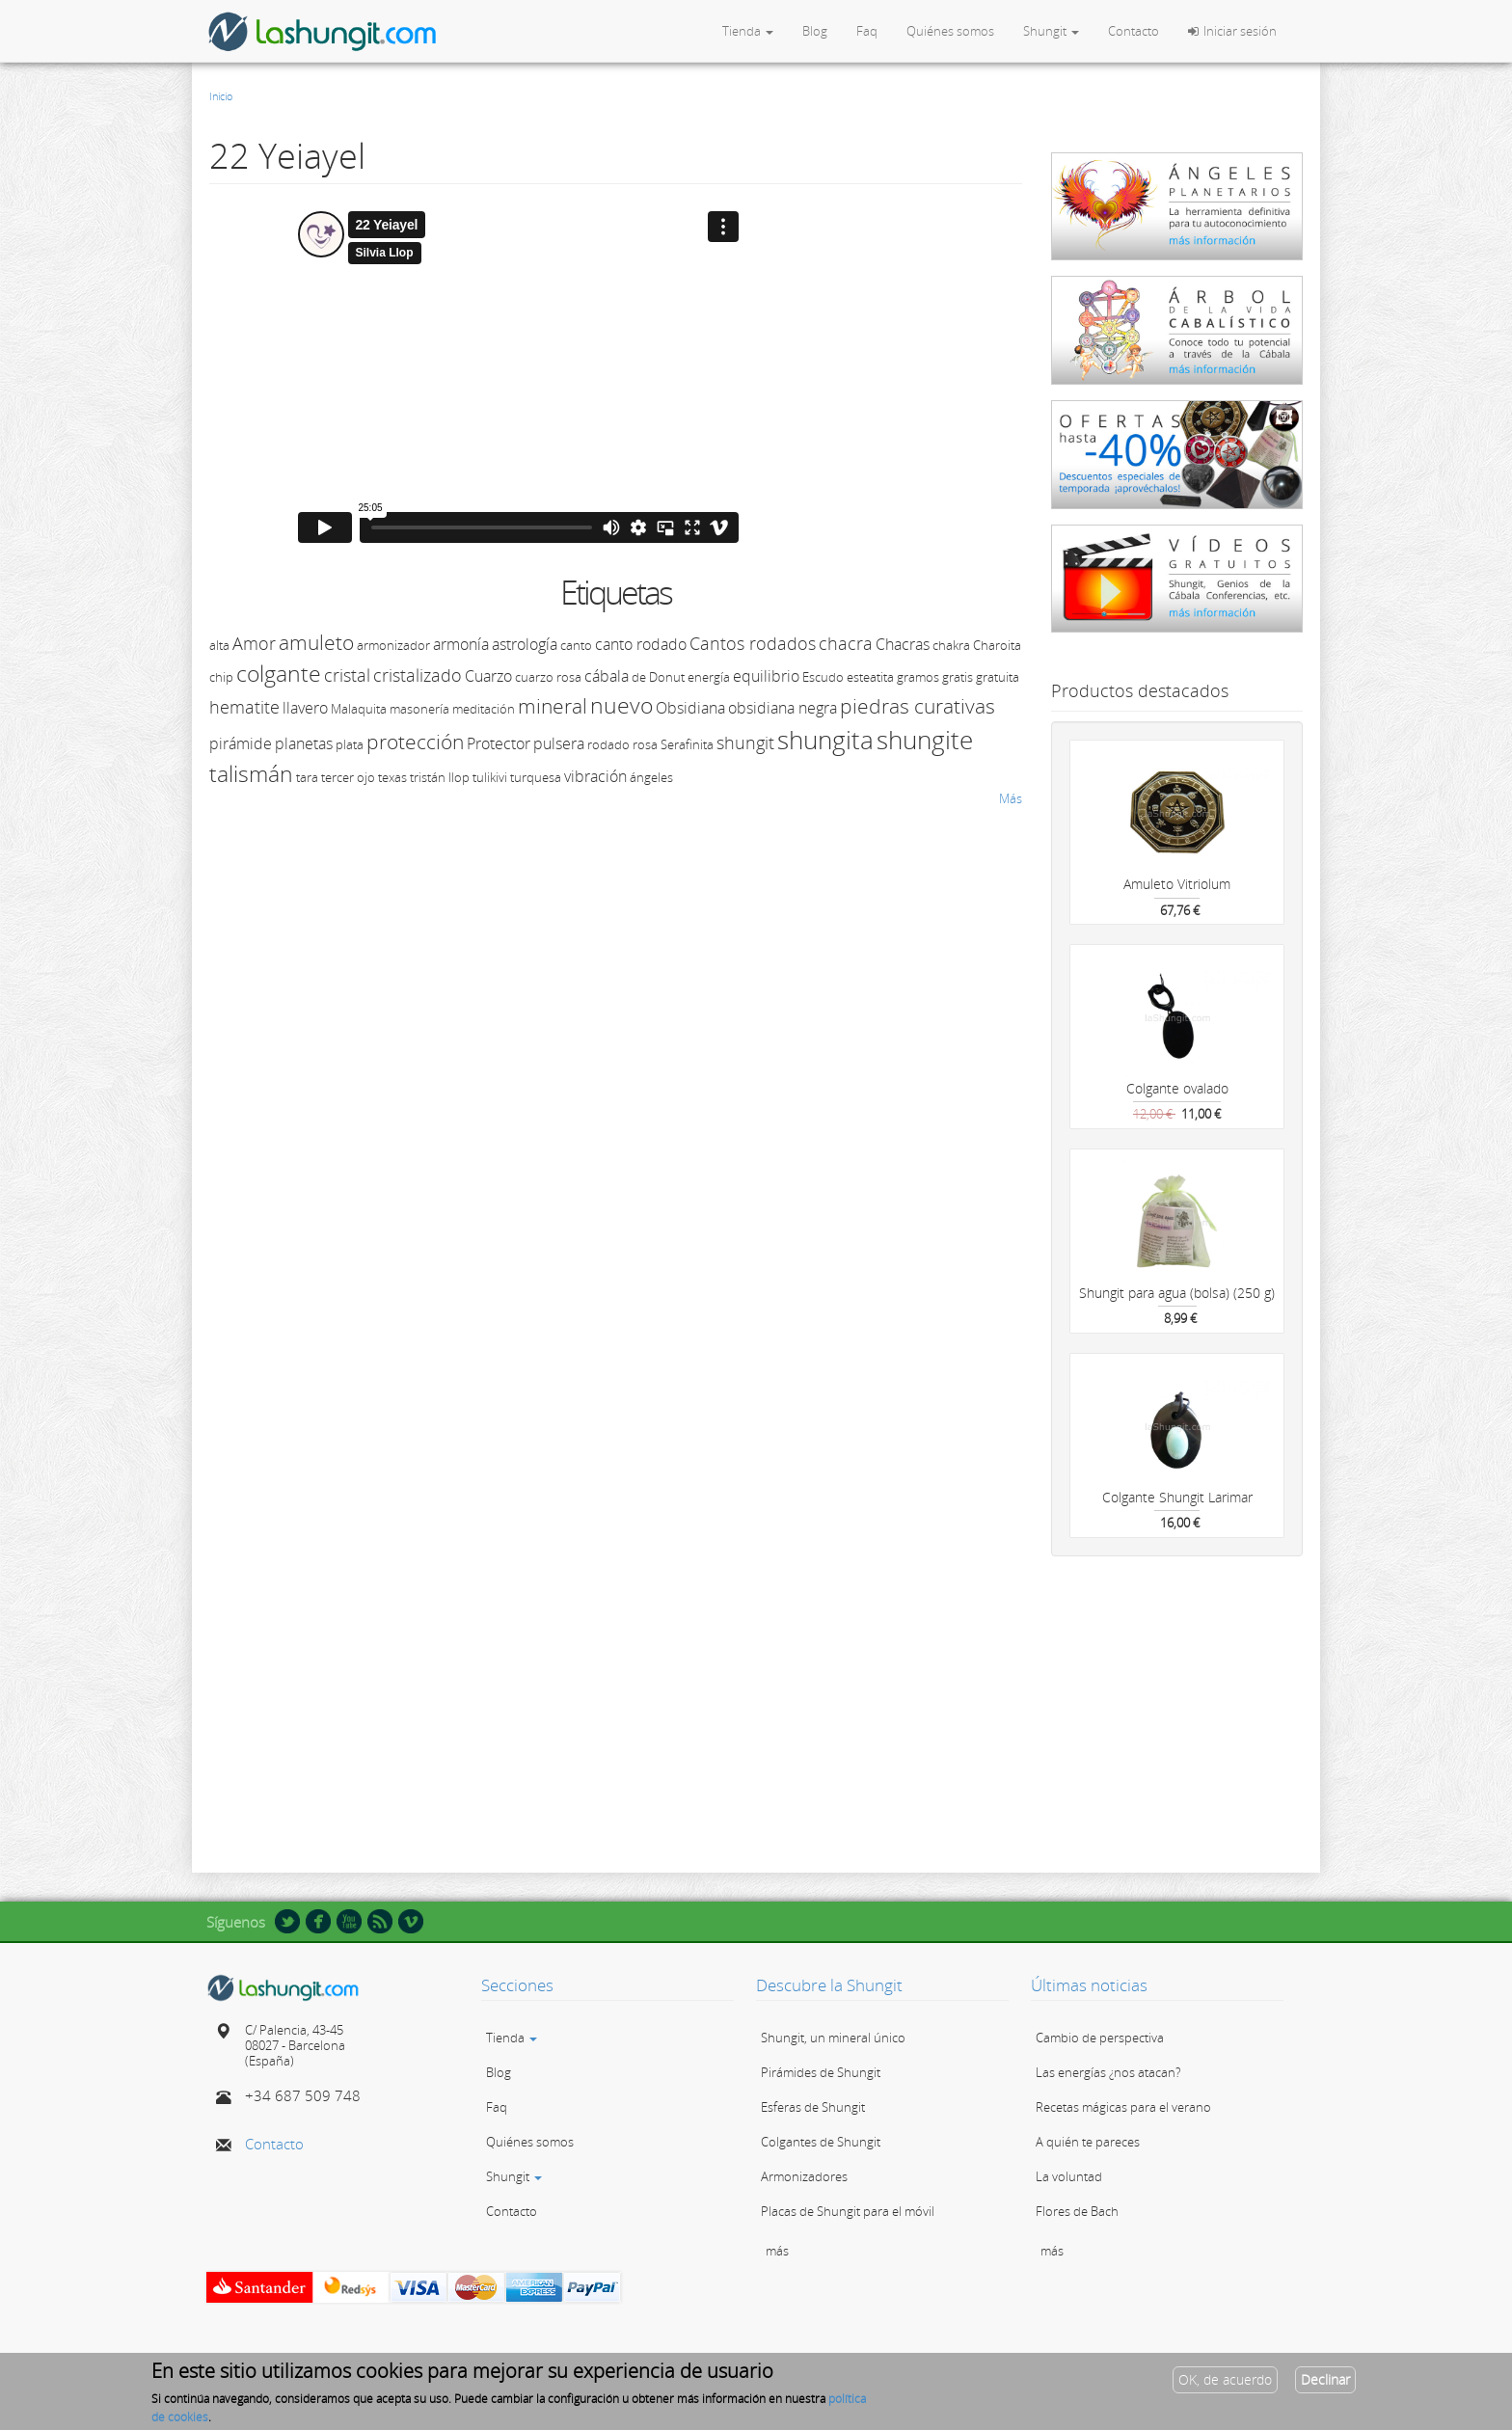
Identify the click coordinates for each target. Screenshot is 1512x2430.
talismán (251, 773)
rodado (608, 744)
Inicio (220, 96)
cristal (347, 675)
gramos (918, 677)
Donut (667, 677)
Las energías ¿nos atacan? (1108, 2072)
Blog (814, 31)
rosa (645, 744)
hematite (244, 706)
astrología (524, 644)
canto (576, 645)
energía (709, 677)
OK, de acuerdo (1225, 2379)
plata (350, 744)
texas (392, 777)
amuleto (316, 642)
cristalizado (417, 675)
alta (219, 645)
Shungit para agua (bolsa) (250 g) (1177, 1292)
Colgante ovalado (1177, 1088)
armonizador (393, 645)
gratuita (997, 677)
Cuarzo (488, 676)
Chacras (903, 644)
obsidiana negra (782, 707)
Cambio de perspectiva (1100, 2037)
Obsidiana (690, 707)
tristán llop (440, 777)
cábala (606, 676)
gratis (957, 677)
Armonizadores (804, 2176)
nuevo (621, 704)
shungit (745, 742)
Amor (254, 643)
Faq (867, 31)
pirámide (240, 743)
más (777, 2250)
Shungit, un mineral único (833, 2037)
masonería (419, 708)
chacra (846, 643)
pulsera (558, 743)
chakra (951, 645)
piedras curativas (917, 705)
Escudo (823, 677)
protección (415, 741)
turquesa (535, 777)
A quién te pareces (1088, 2141)
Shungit (1051, 31)
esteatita (870, 677)
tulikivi (489, 777)
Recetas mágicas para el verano (1123, 2107)
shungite (925, 739)
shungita (825, 739)
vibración (595, 776)
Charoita (997, 645)
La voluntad (1069, 2176)
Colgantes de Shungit (820, 2141)
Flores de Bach (1077, 2211)
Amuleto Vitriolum (1176, 884)
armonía (461, 644)
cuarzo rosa (548, 677)
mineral (552, 705)
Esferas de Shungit (813, 2107)
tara (307, 777)
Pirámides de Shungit (820, 2072)
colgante (278, 673)
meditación (483, 708)
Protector (498, 743)
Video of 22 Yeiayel (517, 377)
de (639, 677)
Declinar (1325, 2379)
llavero (305, 707)
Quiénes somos (950, 31)
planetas (304, 743)
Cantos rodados (752, 643)
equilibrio (766, 676)
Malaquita (359, 708)
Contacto (1133, 31)
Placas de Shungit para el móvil (847, 2211)
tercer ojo (348, 777)
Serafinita (687, 744)
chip (221, 677)
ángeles (651, 777)
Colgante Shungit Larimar (1177, 1497)
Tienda (747, 31)
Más (1010, 798)
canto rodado (641, 644)
